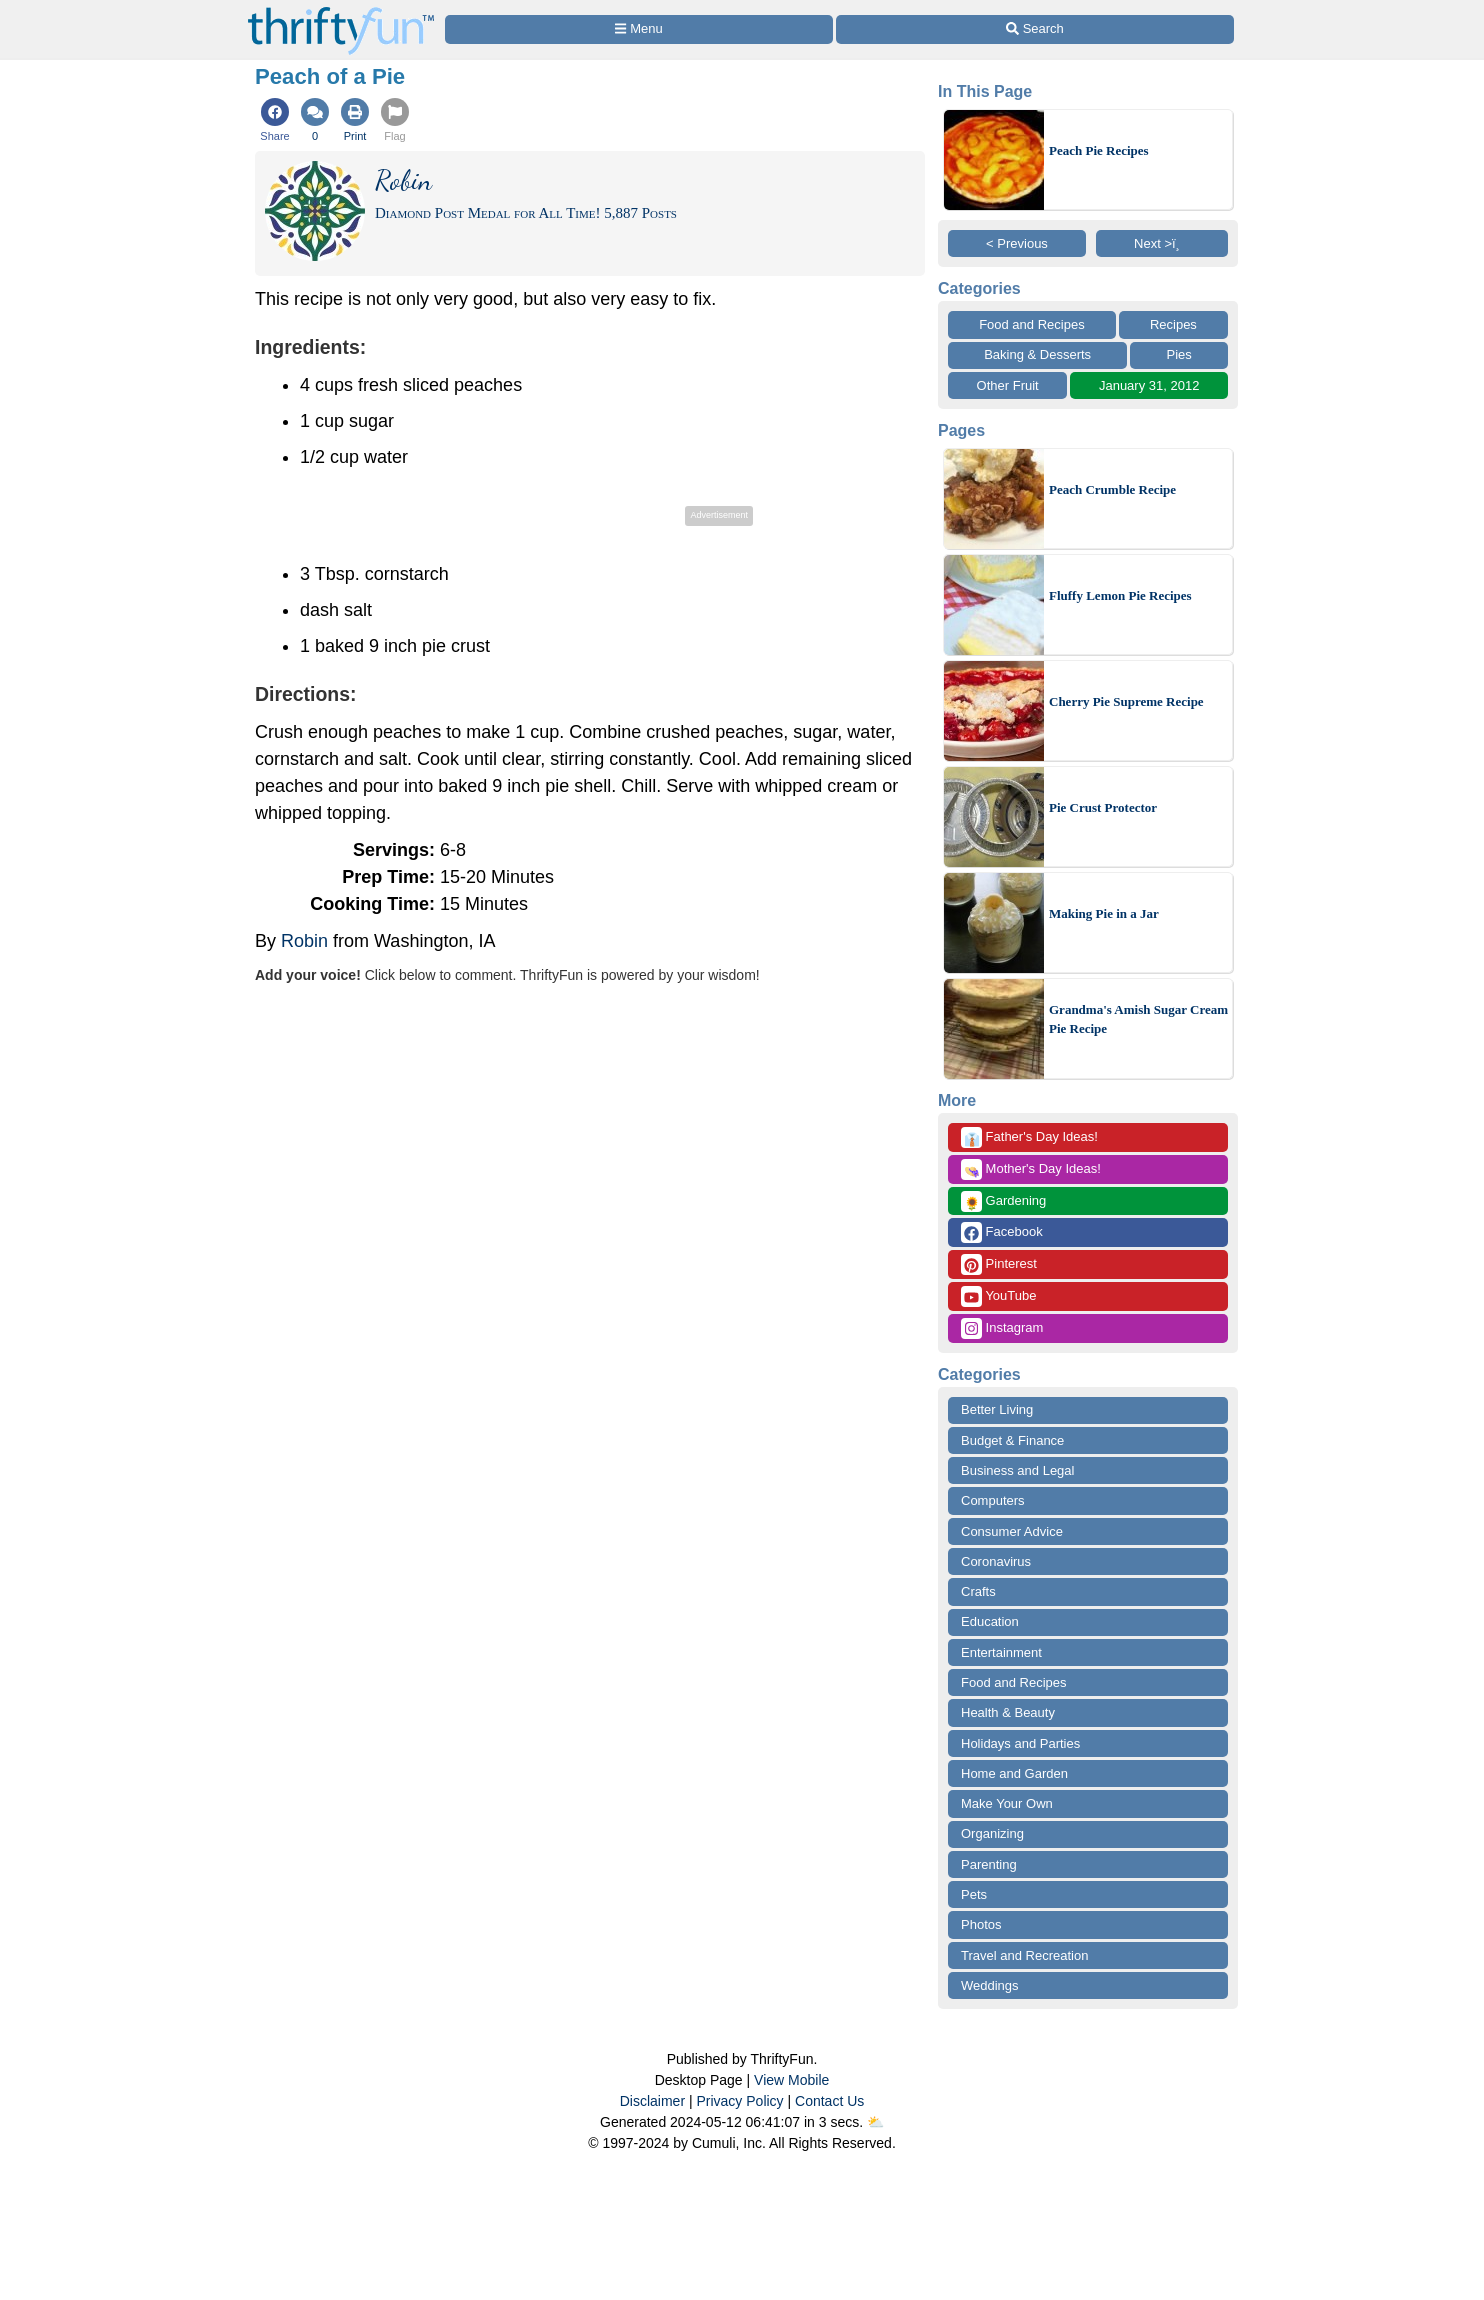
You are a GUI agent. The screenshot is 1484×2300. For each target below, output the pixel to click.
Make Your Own (1007, 1803)
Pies (1179, 354)
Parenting (989, 1864)
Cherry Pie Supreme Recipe (1126, 701)
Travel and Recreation (1024, 1955)
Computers (993, 1500)
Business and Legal (1017, 1470)
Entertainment (1001, 1652)
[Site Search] (1035, 29)
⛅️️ (875, 2122)
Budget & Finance (1012, 1440)
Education (990, 1621)
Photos (981, 1924)
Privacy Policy (739, 2101)
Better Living (997, 1409)
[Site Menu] (639, 29)
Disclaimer (652, 2101)
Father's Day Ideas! (1029, 1137)
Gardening (1003, 1201)
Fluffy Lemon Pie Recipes (1120, 595)
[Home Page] (341, 11)
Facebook (1002, 1232)
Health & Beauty (1008, 1712)
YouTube (998, 1296)
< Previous (1017, 243)
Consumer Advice (1012, 1531)
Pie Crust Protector (1103, 807)
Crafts (978, 1591)
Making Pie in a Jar (1104, 913)
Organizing (992, 1833)
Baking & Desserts (1037, 354)
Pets (974, 1894)
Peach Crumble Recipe (1112, 489)
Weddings (990, 1985)
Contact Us (829, 2101)
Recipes (1173, 324)
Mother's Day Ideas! (1031, 1169)
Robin (304, 941)
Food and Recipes (1032, 324)
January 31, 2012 (1149, 385)
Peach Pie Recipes (1099, 150)
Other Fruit (1008, 385)
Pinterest (999, 1264)
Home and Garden (1014, 1773)
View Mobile (791, 2080)
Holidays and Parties (1020, 1743)
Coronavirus (996, 1561)
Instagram (1002, 1328)
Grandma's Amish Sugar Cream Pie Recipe (1138, 1019)
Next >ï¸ (1162, 243)
